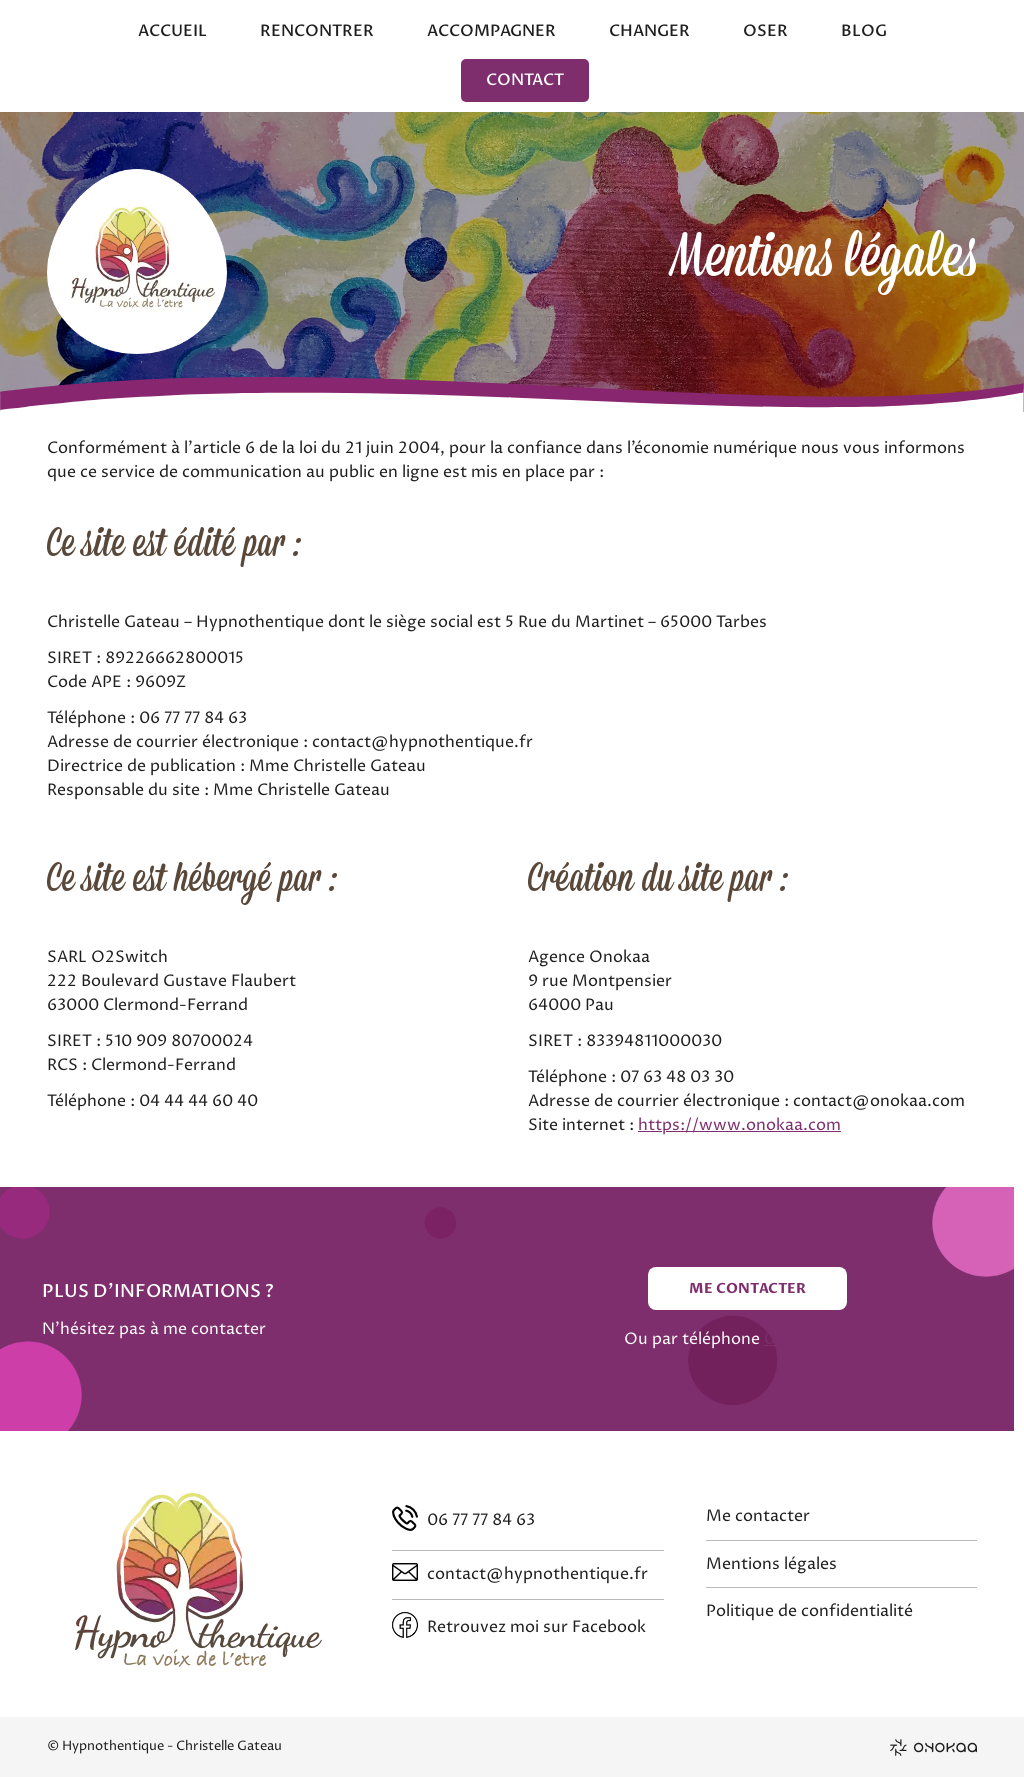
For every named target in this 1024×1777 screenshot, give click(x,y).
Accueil (172, 31)
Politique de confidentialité (809, 1611)
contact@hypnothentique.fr (537, 1574)
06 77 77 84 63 (818, 1339)
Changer (649, 31)
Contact (525, 80)
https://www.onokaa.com (739, 1125)
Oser (765, 31)
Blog (864, 31)
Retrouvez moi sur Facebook (536, 1627)
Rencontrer (317, 31)
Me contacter (747, 1288)
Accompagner (491, 31)
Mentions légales (771, 1564)
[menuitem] (172, 34)
